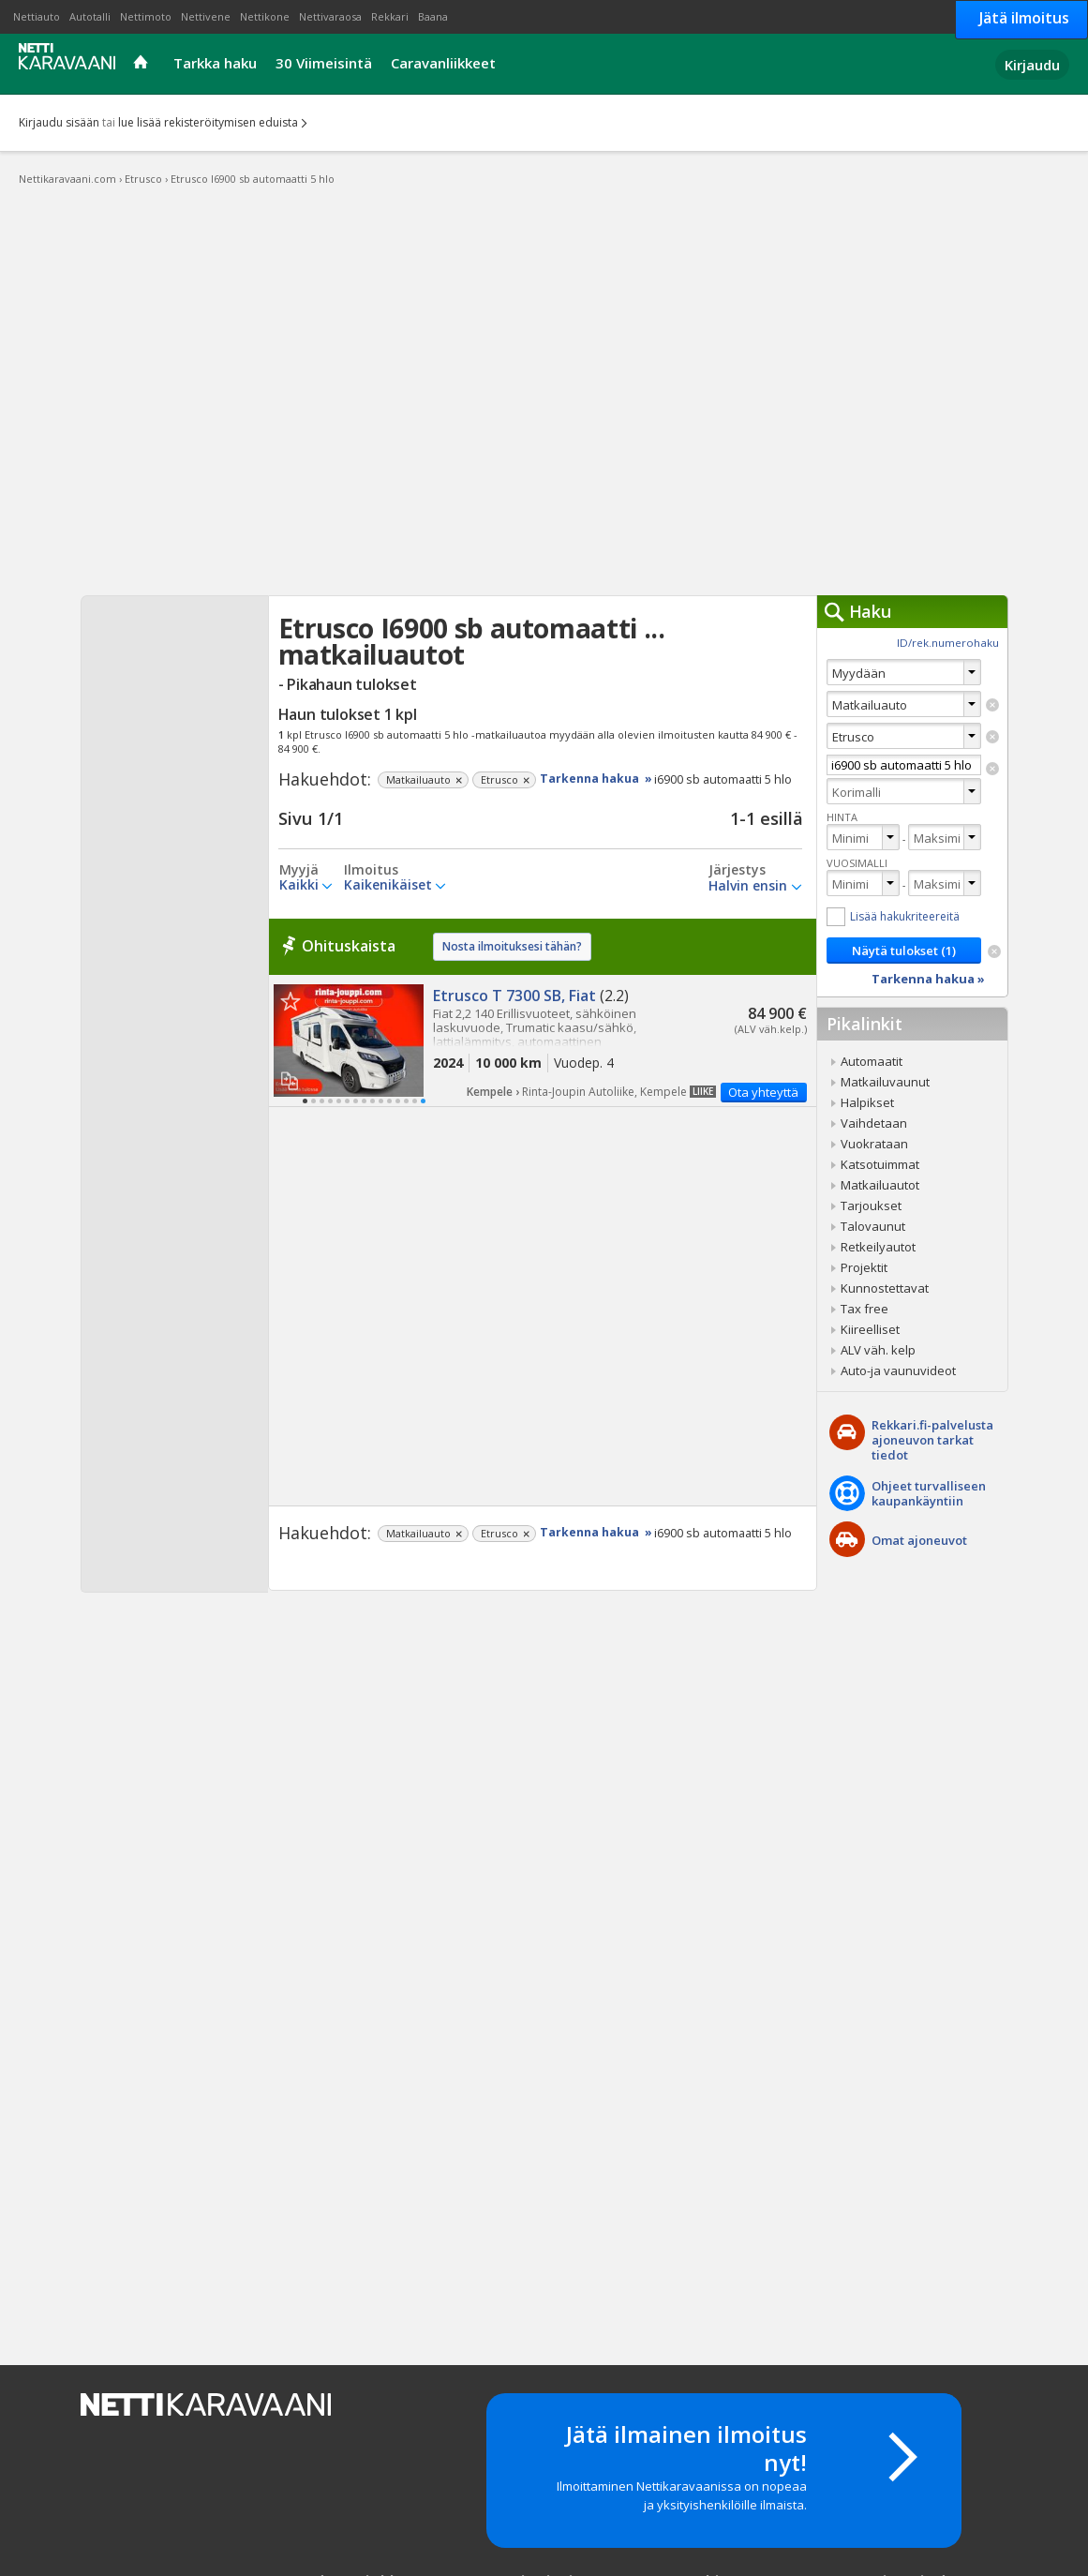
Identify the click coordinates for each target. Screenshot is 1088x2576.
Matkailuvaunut (885, 1081)
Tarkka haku (215, 62)
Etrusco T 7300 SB (542, 1040)
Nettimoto (145, 16)
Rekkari (390, 16)
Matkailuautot (880, 1184)
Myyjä (299, 869)
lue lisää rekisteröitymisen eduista (208, 122)
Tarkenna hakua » (596, 778)
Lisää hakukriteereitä (905, 916)
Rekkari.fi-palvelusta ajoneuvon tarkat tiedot (932, 1439)
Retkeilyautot (878, 1246)
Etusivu (143, 64)
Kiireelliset (870, 1329)
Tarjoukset (871, 1205)
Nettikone (265, 16)
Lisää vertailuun (290, 1080)
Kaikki (299, 884)
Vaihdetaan (874, 1123)
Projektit (864, 1267)
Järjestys (737, 869)
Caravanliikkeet (443, 62)
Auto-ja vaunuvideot (898, 1370)
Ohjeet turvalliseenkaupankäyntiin (929, 1493)
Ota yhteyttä (763, 1092)
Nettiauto (36, 16)
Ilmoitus (371, 869)
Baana (433, 16)
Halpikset (867, 1102)
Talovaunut (873, 1226)
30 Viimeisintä (324, 62)
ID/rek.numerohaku (948, 643)
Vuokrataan (874, 1143)
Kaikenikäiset (388, 884)
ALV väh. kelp (878, 1349)
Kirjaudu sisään (59, 122)
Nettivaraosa (330, 16)
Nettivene (206, 16)
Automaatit (871, 1061)
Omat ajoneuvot (919, 1540)
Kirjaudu (1032, 64)
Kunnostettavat (885, 1288)
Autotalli (90, 16)
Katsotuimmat (880, 1164)
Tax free (864, 1308)
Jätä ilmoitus (1024, 17)
